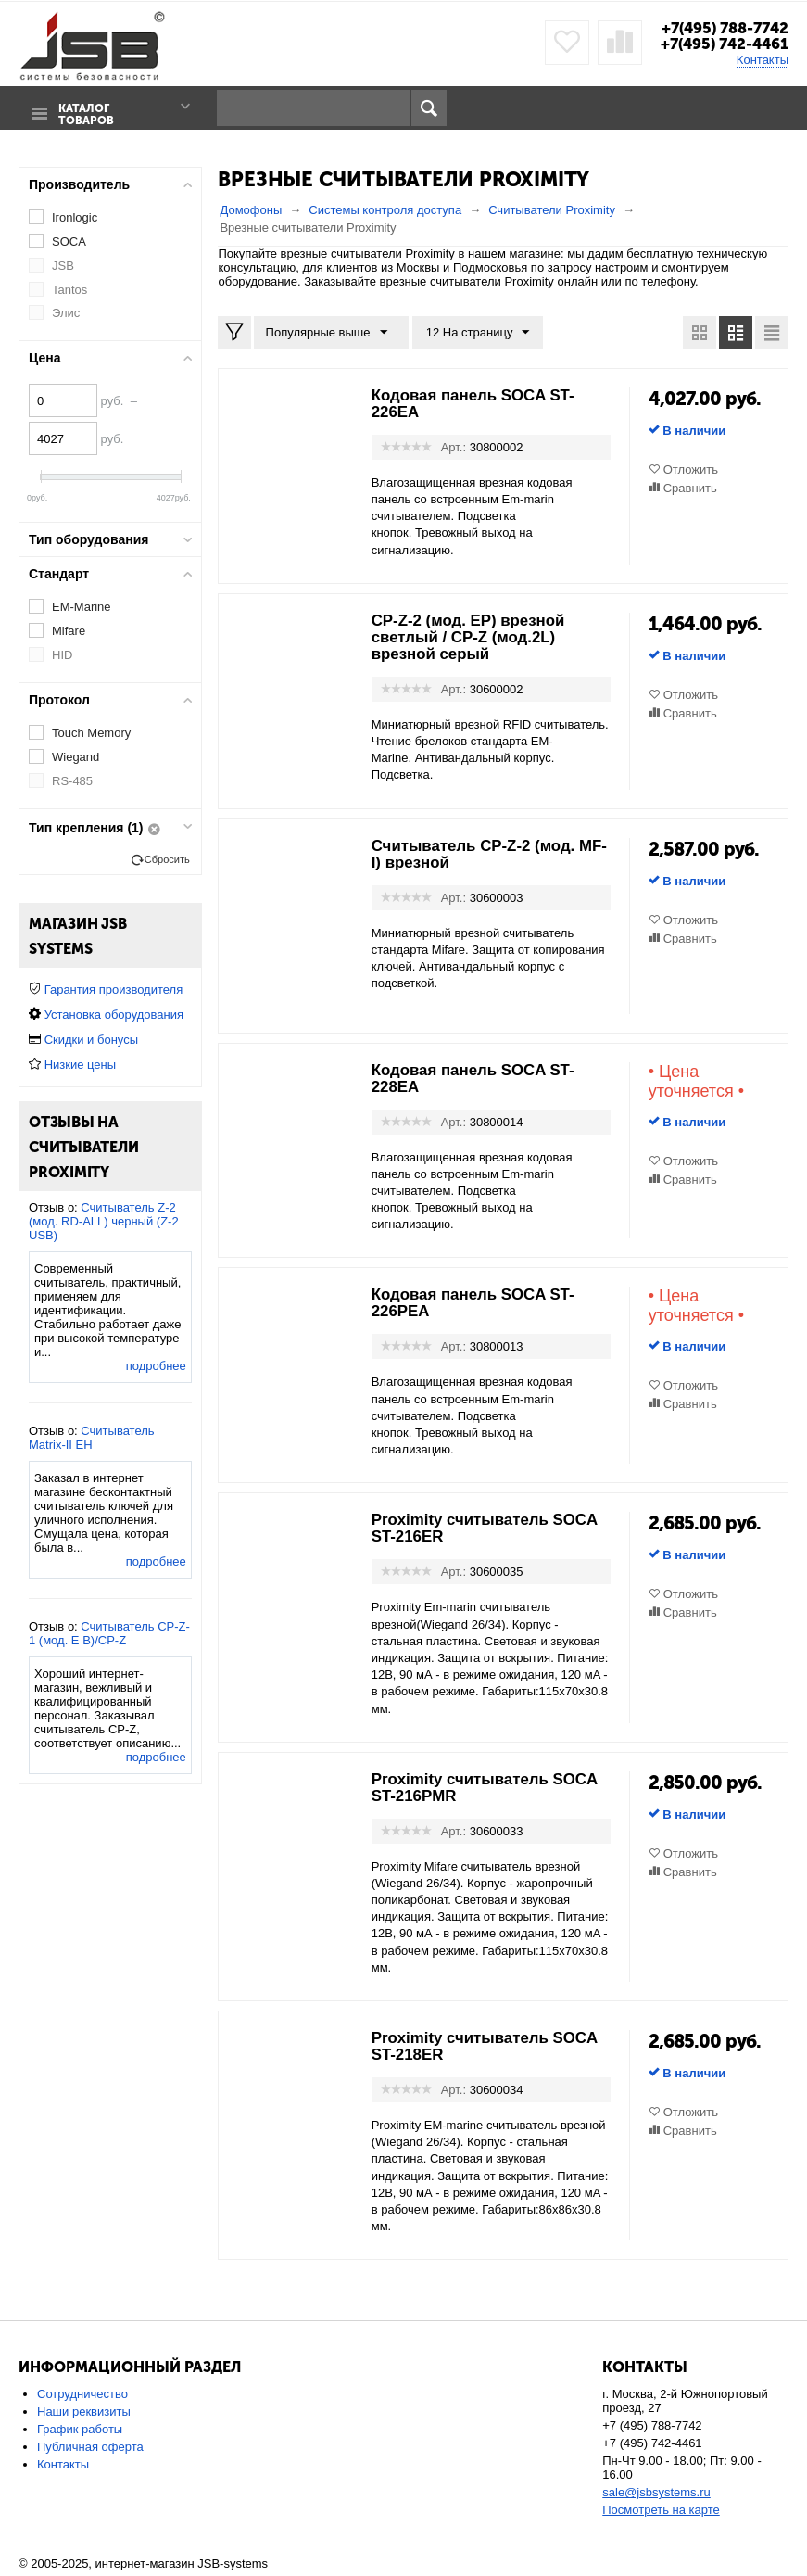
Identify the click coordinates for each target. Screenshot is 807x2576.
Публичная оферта (90, 2447)
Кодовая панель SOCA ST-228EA (480, 1078)
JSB (63, 265)
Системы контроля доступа (385, 209)
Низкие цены (80, 1064)
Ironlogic (74, 216)
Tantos (69, 289)
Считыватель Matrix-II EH (92, 1437)
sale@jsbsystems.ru (656, 2492)
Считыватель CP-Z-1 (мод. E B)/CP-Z (109, 1632)
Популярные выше (328, 332)
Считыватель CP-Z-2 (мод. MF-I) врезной (480, 853)
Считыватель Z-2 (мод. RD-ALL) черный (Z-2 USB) (104, 1220)
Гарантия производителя (113, 989)
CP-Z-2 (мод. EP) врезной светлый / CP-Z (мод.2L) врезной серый (475, 637)
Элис (66, 313)
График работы (79, 2429)
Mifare (68, 630)
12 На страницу (472, 332)
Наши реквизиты (84, 2411)
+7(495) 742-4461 (721, 43)
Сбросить (167, 858)
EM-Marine (81, 606)
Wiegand (75, 756)
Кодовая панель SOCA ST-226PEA (480, 1303)
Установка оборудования (113, 1014)
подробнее (156, 1365)
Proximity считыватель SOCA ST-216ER (466, 1528)
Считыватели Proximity (551, 209)
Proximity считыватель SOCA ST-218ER (466, 2045)
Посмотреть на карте (660, 2510)
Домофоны (251, 209)
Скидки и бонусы (91, 1039)
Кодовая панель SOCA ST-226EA (480, 403)
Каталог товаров (83, 108)
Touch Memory (91, 732)
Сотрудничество (82, 2394)
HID (62, 654)
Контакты (762, 59)
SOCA (69, 240)
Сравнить (690, 487)
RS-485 (72, 780)
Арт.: (453, 446)
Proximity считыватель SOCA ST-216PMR (466, 1787)
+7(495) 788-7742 (720, 28)
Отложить (690, 469)
